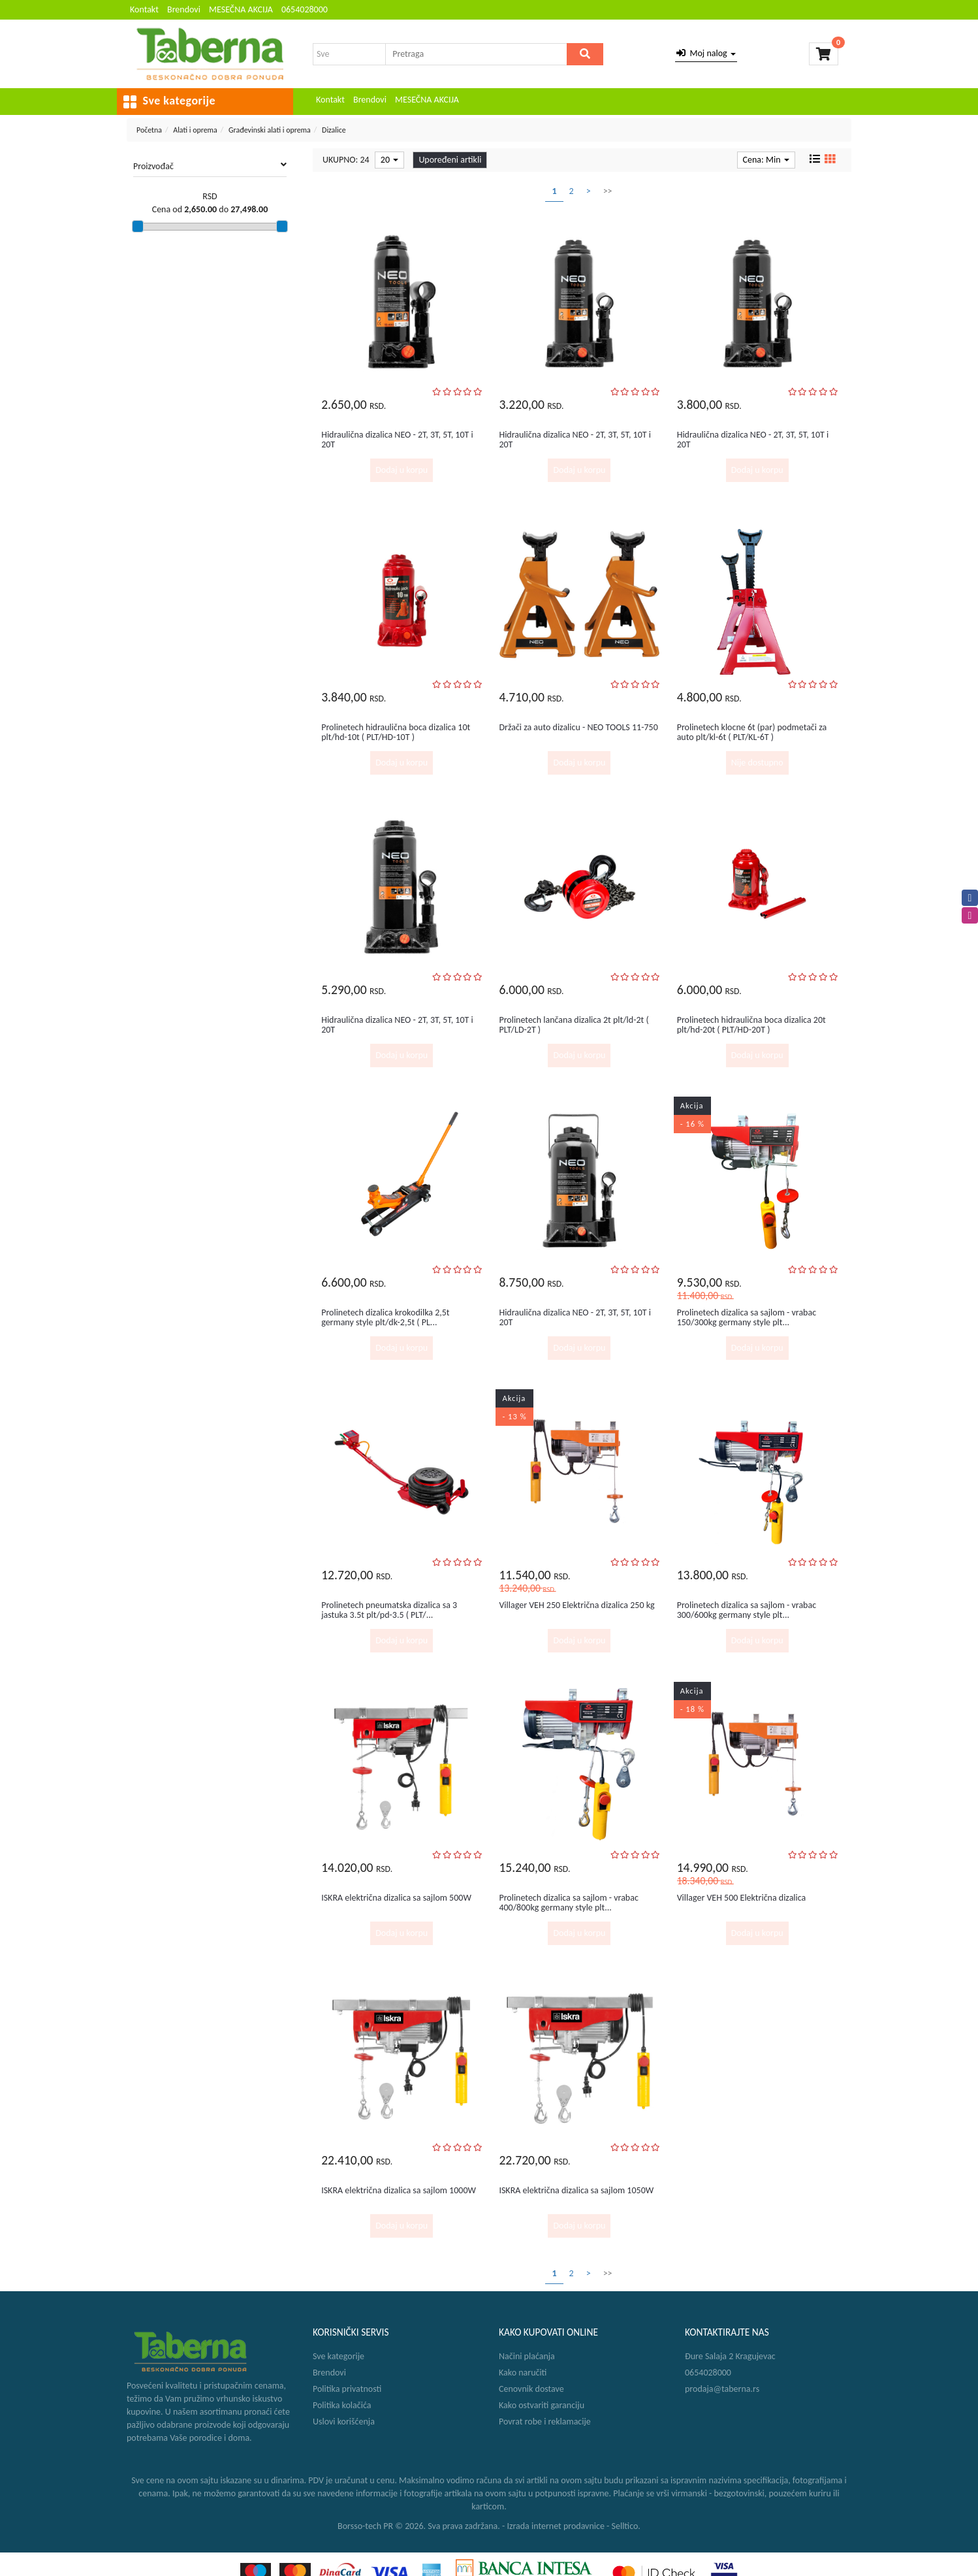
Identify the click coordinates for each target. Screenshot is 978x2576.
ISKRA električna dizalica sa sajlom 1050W (576, 2190)
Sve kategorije (338, 2356)
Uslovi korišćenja (344, 2421)
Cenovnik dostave (531, 2388)
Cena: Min (766, 159)
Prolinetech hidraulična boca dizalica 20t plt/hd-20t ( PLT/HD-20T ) (751, 1024)
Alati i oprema (195, 130)
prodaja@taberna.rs (722, 2388)
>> (607, 191)
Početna (149, 130)
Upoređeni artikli (449, 159)
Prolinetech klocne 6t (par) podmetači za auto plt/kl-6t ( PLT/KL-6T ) (752, 732)
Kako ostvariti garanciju (541, 2405)
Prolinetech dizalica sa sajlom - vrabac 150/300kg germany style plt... (746, 1317)
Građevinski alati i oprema (270, 130)
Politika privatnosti (347, 2388)
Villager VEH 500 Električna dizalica (741, 1897)
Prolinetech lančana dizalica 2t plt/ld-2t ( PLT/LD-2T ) (573, 1024)
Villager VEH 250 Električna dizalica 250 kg (576, 1605)
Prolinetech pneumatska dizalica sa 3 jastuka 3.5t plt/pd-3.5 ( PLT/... (389, 1610)
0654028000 (304, 9)
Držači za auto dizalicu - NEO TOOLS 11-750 (578, 727)
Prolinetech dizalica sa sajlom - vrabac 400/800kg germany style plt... (568, 1902)
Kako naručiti (522, 2372)
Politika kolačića (342, 2405)
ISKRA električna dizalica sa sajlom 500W (396, 1897)
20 (389, 159)
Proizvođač (210, 166)
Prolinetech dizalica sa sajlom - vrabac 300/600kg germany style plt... (746, 1610)
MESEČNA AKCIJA (241, 9)
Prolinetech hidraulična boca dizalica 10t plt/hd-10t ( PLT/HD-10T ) (395, 732)
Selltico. (626, 2526)
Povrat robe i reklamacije (545, 2421)
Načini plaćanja (527, 2356)
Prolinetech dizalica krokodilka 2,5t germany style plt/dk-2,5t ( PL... (385, 1317)
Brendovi (183, 9)
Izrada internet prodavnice (556, 2526)
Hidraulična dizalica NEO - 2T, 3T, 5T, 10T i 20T (397, 439)
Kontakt (144, 9)
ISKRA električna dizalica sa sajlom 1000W (398, 2190)
